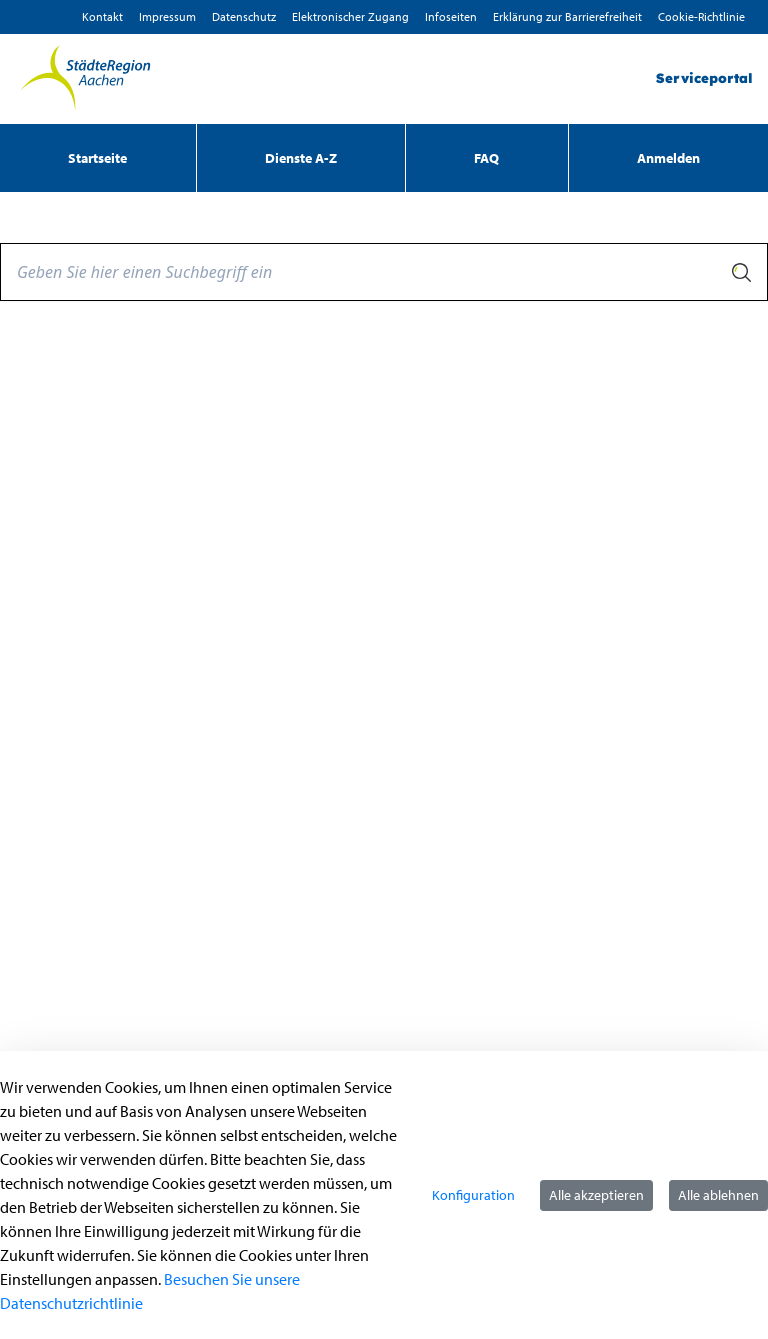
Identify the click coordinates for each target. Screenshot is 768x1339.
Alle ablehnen (718, 1195)
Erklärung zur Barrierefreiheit (567, 16)
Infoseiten (451, 16)
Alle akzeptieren (596, 1195)
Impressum (167, 16)
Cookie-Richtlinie (701, 16)
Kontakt (102, 16)
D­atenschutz (244, 16)
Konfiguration (473, 1195)
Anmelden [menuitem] (668, 158)
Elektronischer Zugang (350, 16)
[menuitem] (98, 158)
